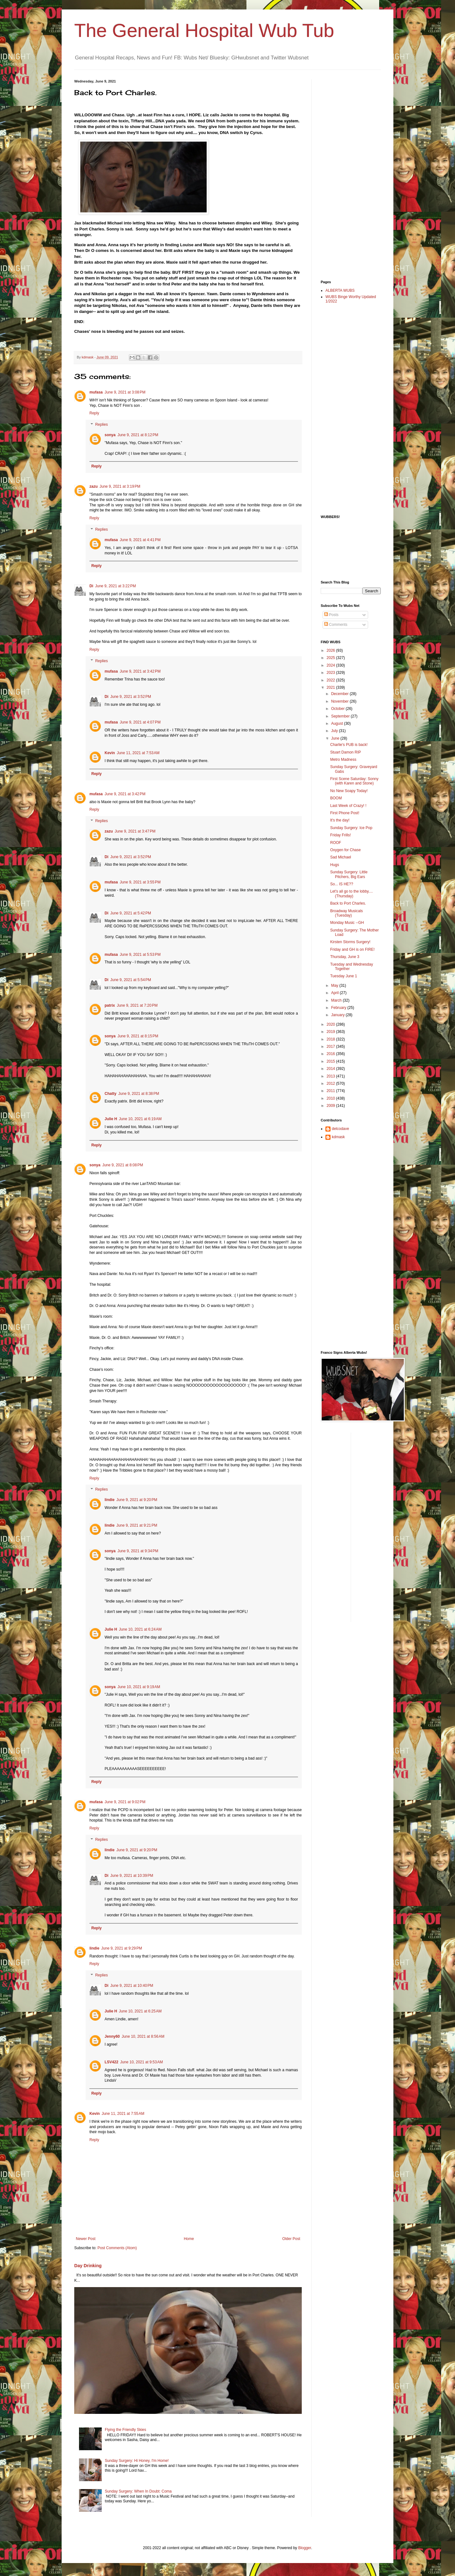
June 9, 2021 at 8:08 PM (122, 1165)
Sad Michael (340, 857)
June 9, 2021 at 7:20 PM (137, 1005)
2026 (331, 650)
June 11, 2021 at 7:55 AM (123, 2113)
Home (189, 2239)
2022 (331, 680)
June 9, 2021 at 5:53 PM (140, 954)
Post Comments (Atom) (117, 2248)
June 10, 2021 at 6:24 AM (140, 1629)
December (340, 694)
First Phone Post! (344, 813)
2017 (331, 1046)
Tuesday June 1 (343, 976)
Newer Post (85, 2239)
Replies (101, 424)
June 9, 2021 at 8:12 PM (138, 435)
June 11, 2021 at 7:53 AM (138, 753)
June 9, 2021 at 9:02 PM (125, 1802)
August (337, 723)
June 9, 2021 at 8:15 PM (138, 1036)
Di (91, 586)
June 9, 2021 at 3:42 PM (140, 671)
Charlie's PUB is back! (348, 744)
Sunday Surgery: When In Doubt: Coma (138, 2491)
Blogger (304, 2548)
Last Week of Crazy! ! (348, 805)
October (338, 708)
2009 (331, 1105)
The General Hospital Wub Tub (204, 30)
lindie (109, 1500)
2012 (331, 1083)
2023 (331, 672)
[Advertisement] (346, 174)
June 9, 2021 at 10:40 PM (131, 1985)
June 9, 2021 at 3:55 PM (140, 882)
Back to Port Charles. (348, 903)
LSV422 (111, 2062)
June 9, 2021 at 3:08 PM (125, 392)
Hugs (334, 865)
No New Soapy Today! (349, 791)
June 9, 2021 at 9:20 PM (136, 1500)
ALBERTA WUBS (340, 290)
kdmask (338, 1137)
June (335, 738)
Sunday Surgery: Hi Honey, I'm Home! (137, 2460)
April (335, 993)
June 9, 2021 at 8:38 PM (138, 1093)
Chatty (110, 1093)
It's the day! (339, 820)
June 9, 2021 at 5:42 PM (130, 913)
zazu (93, 486)
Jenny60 (112, 2036)
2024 (331, 665)
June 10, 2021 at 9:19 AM (139, 1687)
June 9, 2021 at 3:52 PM (130, 696)
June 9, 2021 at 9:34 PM (138, 1551)
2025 (331, 658)
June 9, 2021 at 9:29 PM (121, 1948)
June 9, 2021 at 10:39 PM (131, 1875)
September (341, 716)
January (338, 1015)
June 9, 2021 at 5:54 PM (130, 980)
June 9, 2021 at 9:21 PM (136, 1525)
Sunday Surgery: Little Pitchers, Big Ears (348, 874)
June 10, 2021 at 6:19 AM (140, 1119)
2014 (331, 1068)
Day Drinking (88, 2265)
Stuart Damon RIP (345, 752)
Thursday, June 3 (344, 957)
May (335, 985)
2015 (331, 1061)
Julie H (111, 1119)
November (340, 701)
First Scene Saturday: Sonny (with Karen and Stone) (354, 781)
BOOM (336, 798)
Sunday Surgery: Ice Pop (351, 828)
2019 (331, 1031)
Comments (335, 624)
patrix (110, 1005)
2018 (331, 1039)
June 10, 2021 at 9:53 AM (141, 2062)
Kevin (110, 753)
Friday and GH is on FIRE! (352, 949)
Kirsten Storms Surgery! (350, 942)
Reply (94, 413)
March (337, 1000)
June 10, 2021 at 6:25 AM (140, 2011)
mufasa (96, 392)
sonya (110, 435)
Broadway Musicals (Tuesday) (346, 913)
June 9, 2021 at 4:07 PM (140, 722)
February (339, 1007)
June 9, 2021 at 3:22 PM (115, 586)
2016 (331, 1054)
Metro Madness (343, 759)
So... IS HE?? (341, 884)
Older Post (291, 2239)
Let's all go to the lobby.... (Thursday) (351, 893)
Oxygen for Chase (345, 850)
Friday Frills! (340, 835)
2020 (331, 1024)
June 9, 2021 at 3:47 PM (135, 831)
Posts (331, 615)
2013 (331, 1076)
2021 (331, 687)
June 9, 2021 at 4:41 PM (140, 540)
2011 (331, 1091)
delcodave (340, 1128)
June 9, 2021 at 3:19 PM (120, 486)
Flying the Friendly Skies (125, 2429)
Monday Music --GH (347, 922)
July (335, 731)
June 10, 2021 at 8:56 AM (143, 2036)
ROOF (335, 842)
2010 (331, 1098)
